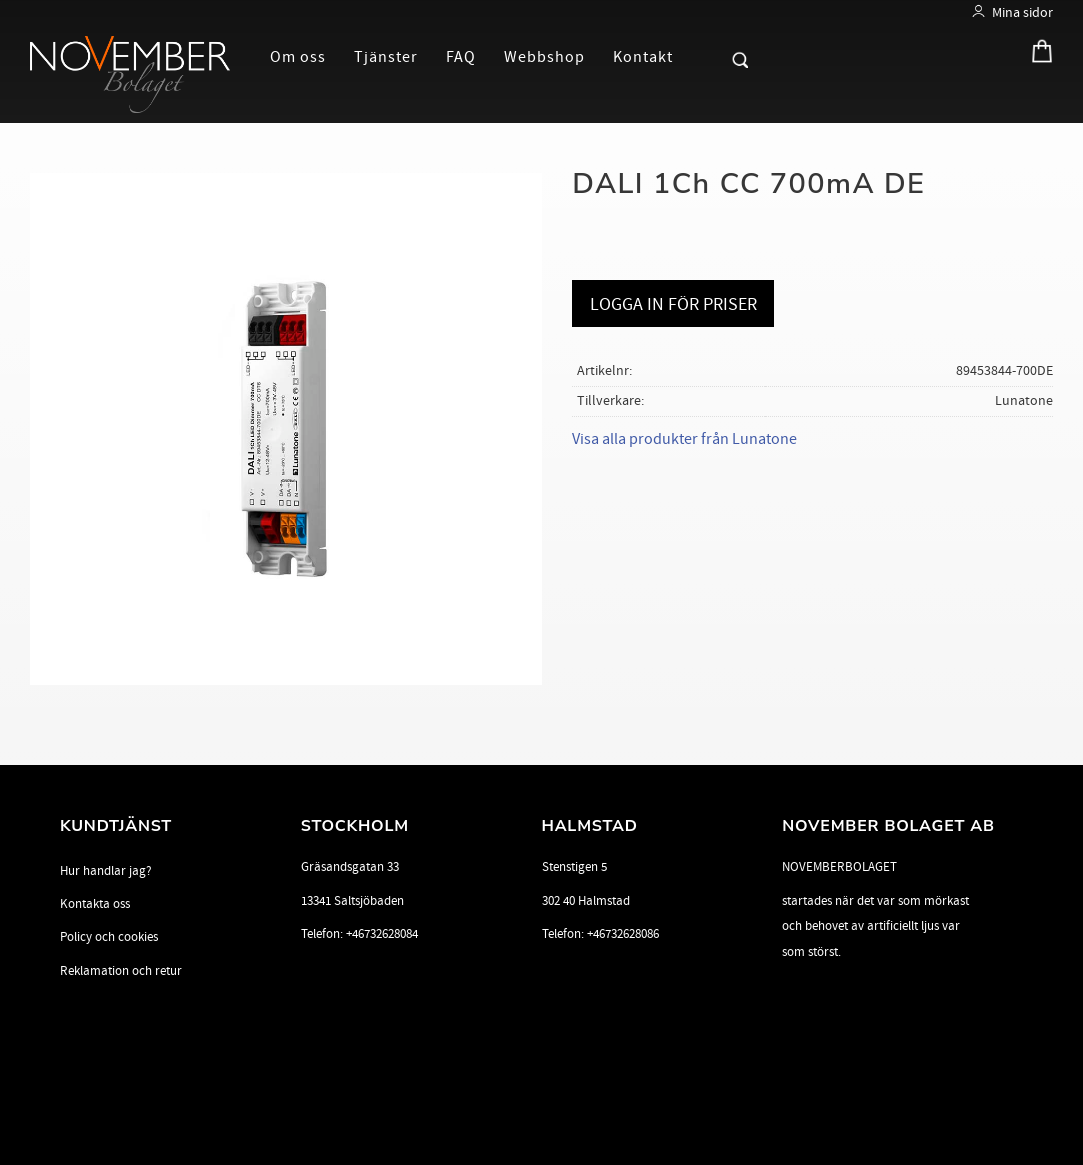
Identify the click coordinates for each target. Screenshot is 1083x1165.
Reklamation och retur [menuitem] (121, 971)
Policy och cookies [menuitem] (109, 937)
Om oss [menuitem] (298, 57)
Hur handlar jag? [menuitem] (106, 871)
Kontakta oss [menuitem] (95, 904)
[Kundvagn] (1036, 55)
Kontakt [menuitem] (643, 57)
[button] (706, 56)
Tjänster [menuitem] (386, 57)
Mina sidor (1022, 12)
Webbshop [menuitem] (544, 57)
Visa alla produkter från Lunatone (684, 439)
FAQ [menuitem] (461, 57)
